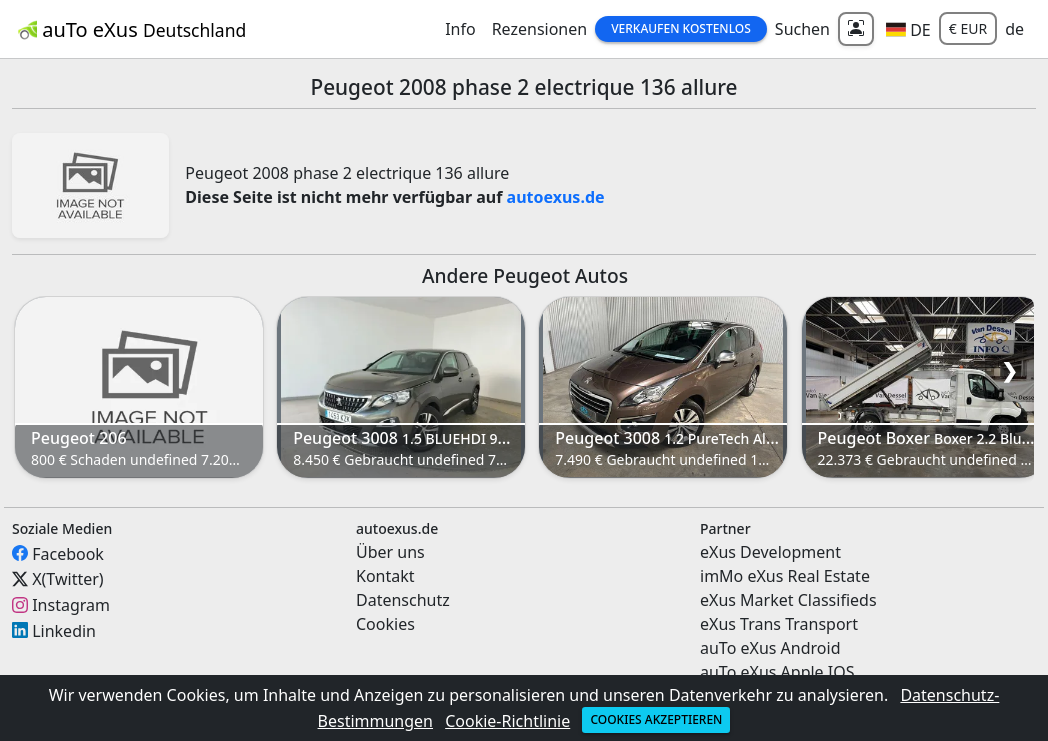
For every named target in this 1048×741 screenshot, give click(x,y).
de (1014, 29)
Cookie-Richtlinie (507, 721)
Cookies (385, 624)
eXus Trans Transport (779, 624)
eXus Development (770, 552)
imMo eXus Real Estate (785, 576)
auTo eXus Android (770, 648)
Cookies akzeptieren (656, 719)
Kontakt (385, 576)
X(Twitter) (67, 579)
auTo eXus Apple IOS (777, 672)
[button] (908, 29)
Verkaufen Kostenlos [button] (681, 28)
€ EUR (968, 28)
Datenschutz (403, 600)
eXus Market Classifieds (788, 600)
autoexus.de (556, 197)
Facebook (68, 553)
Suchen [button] (802, 29)
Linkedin (64, 630)
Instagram (71, 605)
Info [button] (460, 29)
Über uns (390, 552)
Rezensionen (540, 29)
